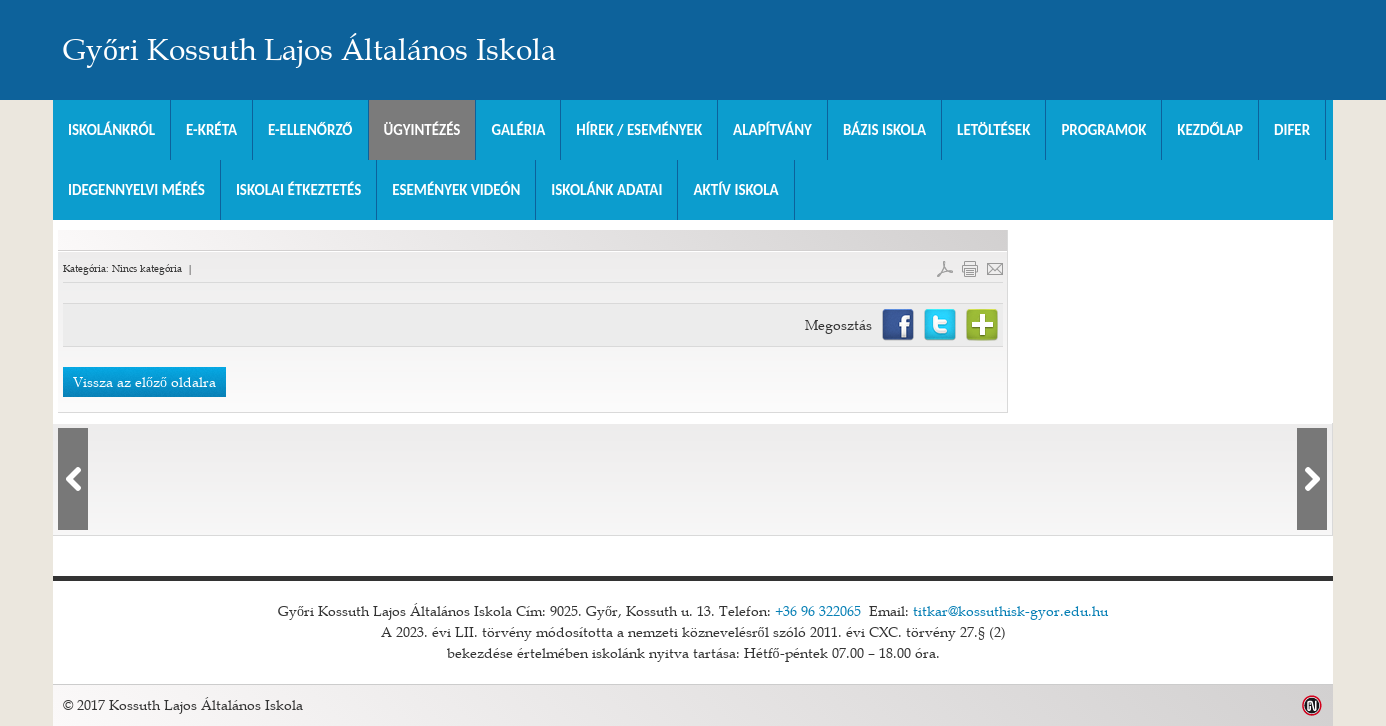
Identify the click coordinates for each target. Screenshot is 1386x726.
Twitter (940, 325)
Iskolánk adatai (606, 190)
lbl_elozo (73, 479)
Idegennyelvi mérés (136, 190)
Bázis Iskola (884, 130)
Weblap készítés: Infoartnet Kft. (1312, 705)
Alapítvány (772, 130)
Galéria (518, 130)
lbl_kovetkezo (1312, 479)
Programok (1103, 130)
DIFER (1292, 130)
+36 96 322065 (818, 611)
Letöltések (993, 130)
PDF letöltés (945, 269)
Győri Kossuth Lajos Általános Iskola (309, 50)
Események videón (456, 190)
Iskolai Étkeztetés (298, 190)
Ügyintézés (422, 130)
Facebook (898, 325)
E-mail (995, 269)
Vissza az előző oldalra (144, 382)
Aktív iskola (735, 190)
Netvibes (982, 325)
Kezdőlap (1210, 130)
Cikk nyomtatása (970, 269)
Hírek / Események (639, 130)
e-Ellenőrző (310, 130)
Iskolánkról (111, 130)
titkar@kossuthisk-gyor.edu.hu (1010, 611)
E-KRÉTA (211, 130)
